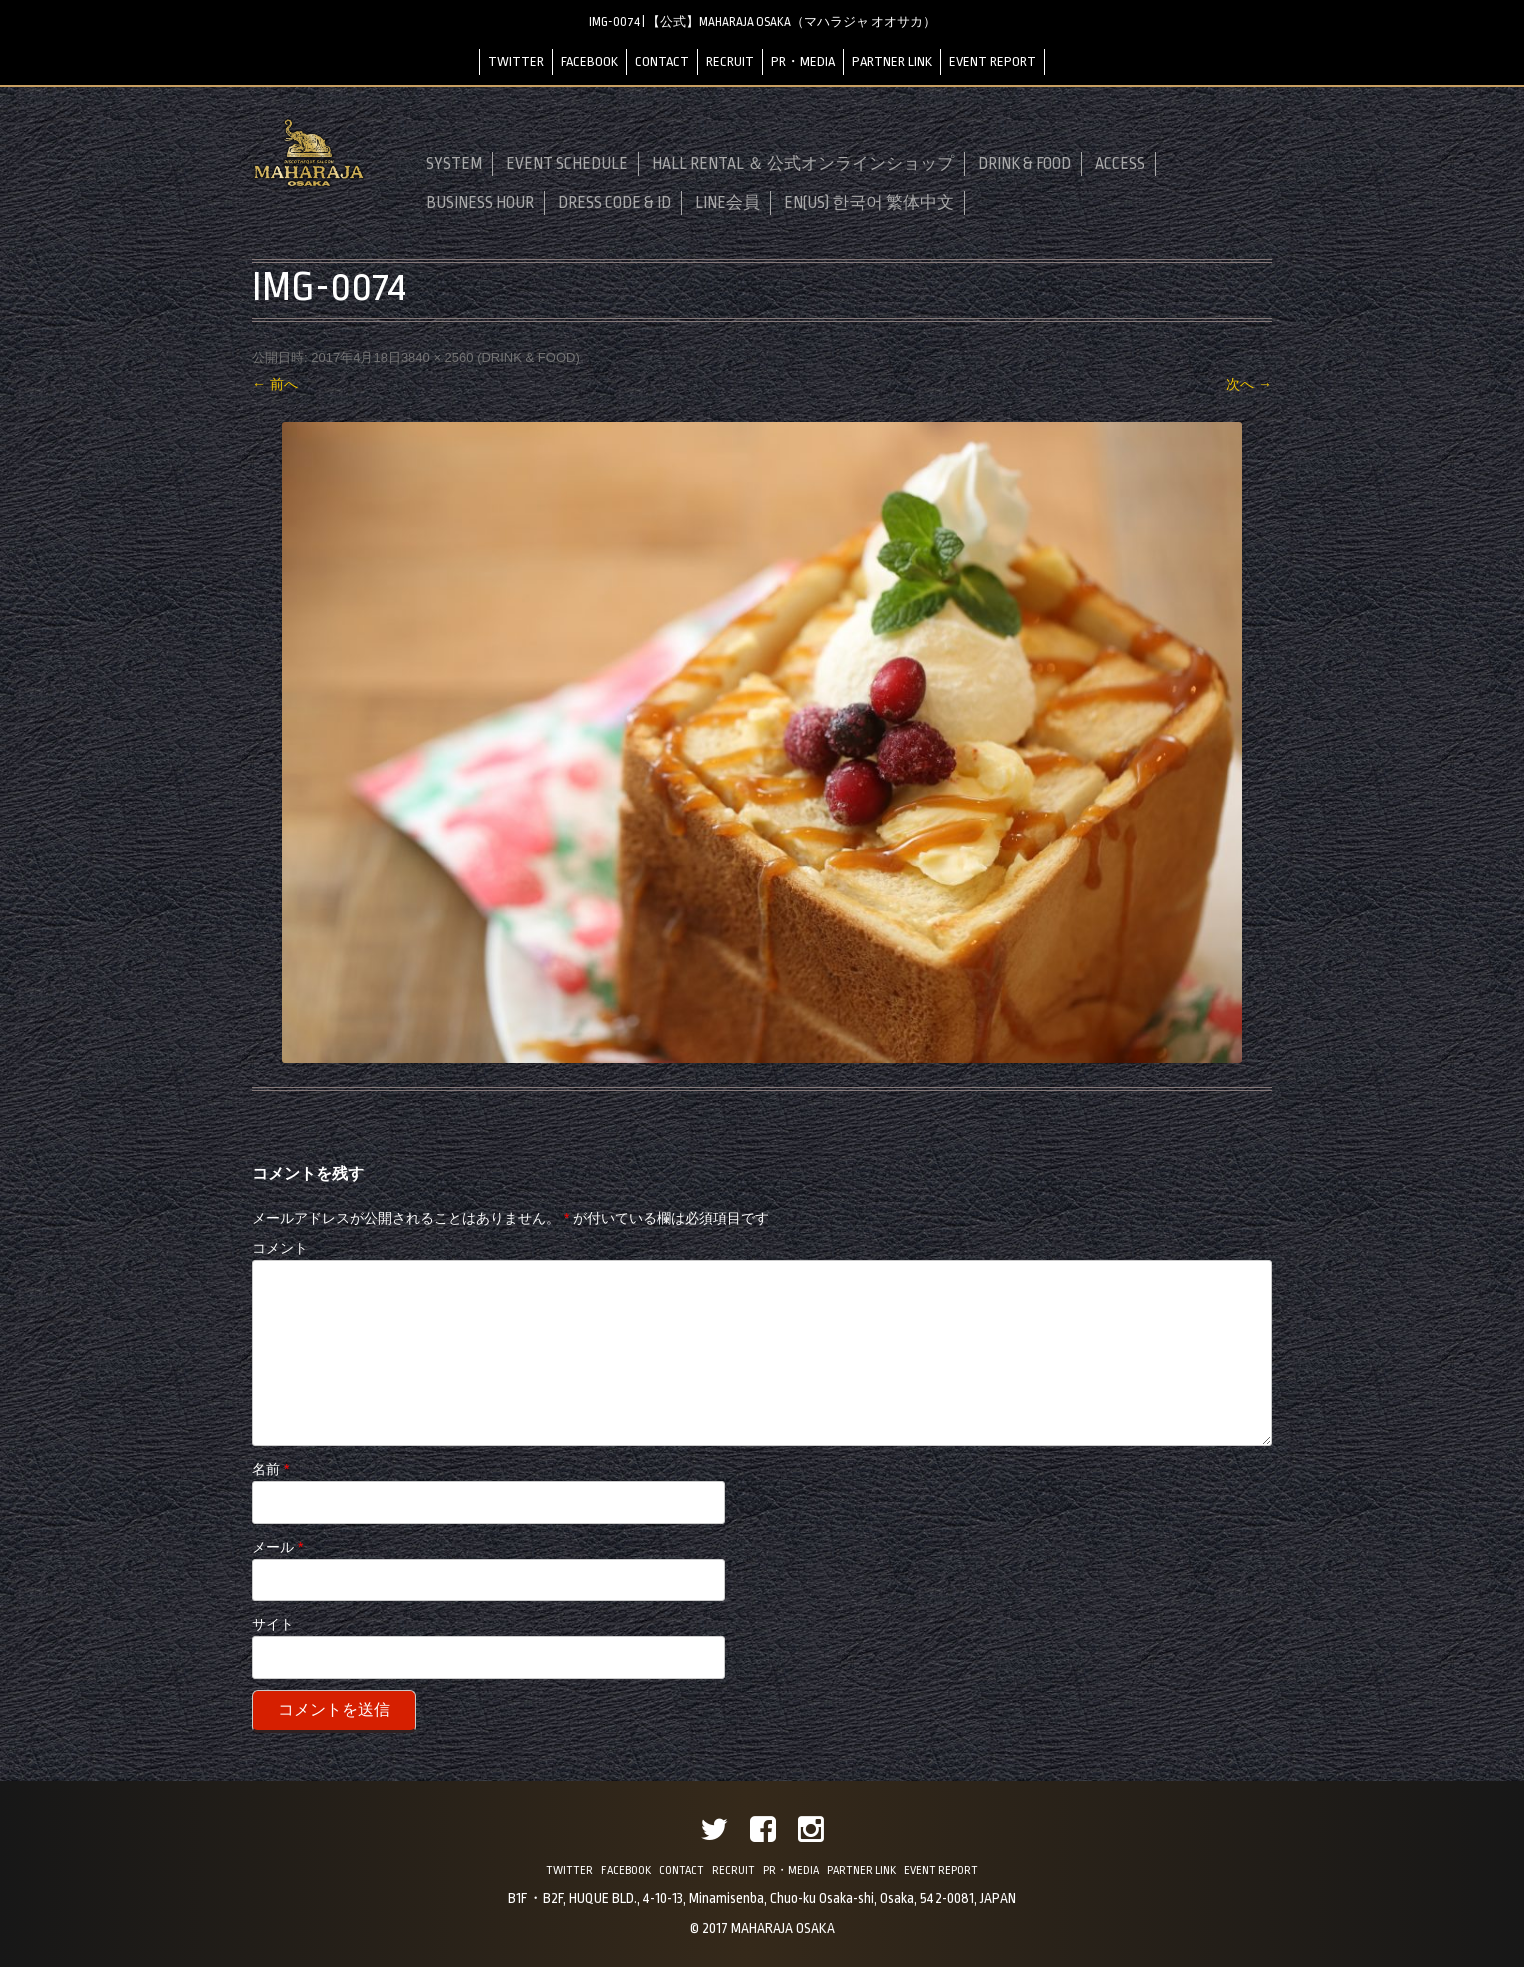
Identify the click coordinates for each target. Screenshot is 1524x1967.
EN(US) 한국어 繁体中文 (869, 203)
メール (277, 1547)
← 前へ (275, 384)
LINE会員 (727, 203)
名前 (270, 1469)
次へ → (1249, 384)
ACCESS (1120, 164)
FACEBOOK (589, 61)
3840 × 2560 (437, 357)
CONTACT (662, 61)
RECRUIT (730, 61)
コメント (280, 1248)
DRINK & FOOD (1024, 164)
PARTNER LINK (892, 61)
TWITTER (516, 61)
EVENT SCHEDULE (567, 164)
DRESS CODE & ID (614, 203)
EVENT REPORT (992, 61)
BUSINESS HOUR (480, 203)
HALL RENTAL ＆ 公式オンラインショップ (803, 164)
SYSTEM (454, 164)
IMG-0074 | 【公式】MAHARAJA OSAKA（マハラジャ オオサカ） (762, 22)
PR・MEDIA (803, 61)
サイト (273, 1624)
